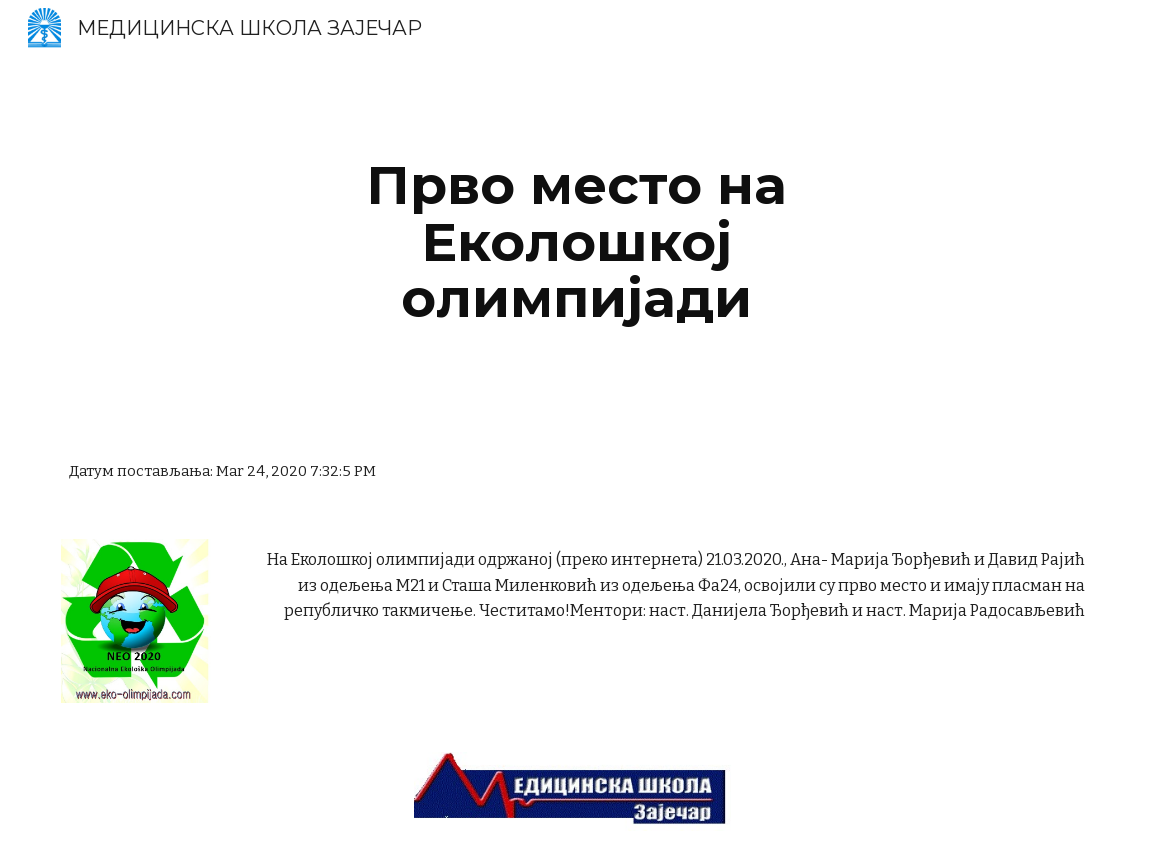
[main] (577, 242)
